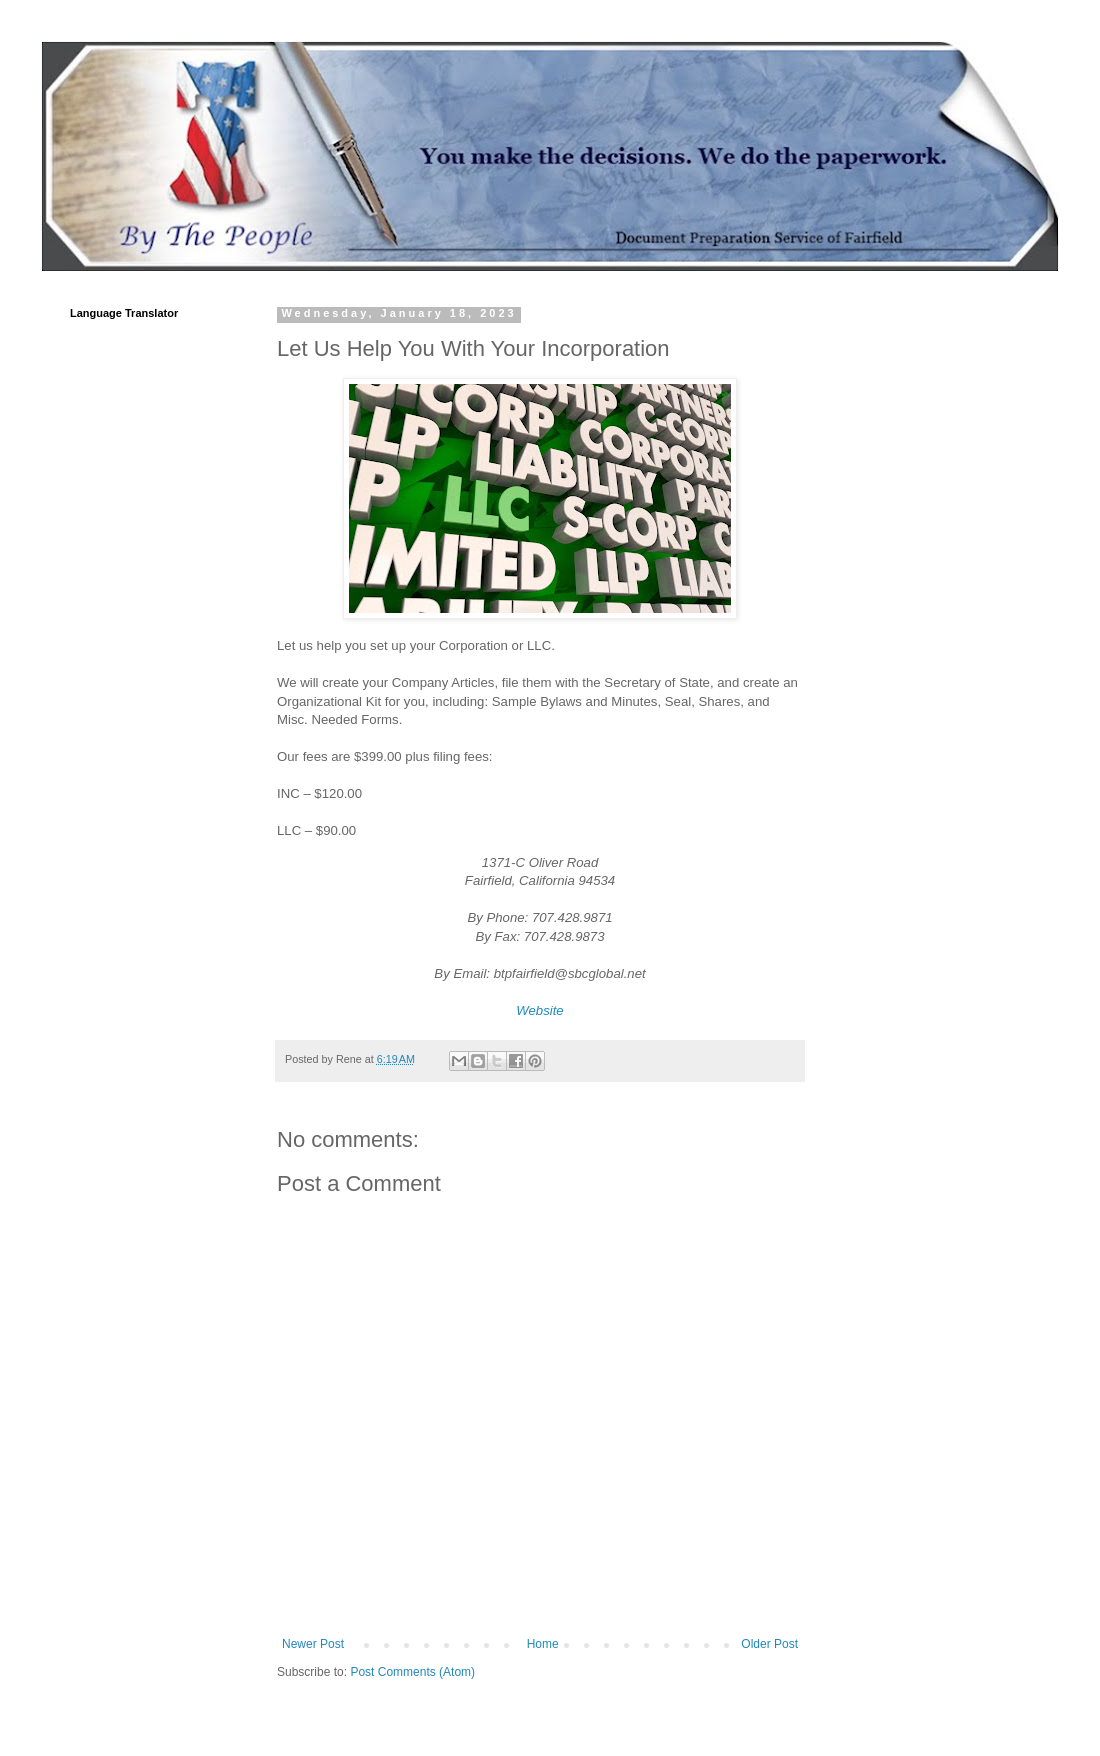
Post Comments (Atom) (412, 1672)
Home (543, 1644)
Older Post (769, 1644)
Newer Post (313, 1644)
